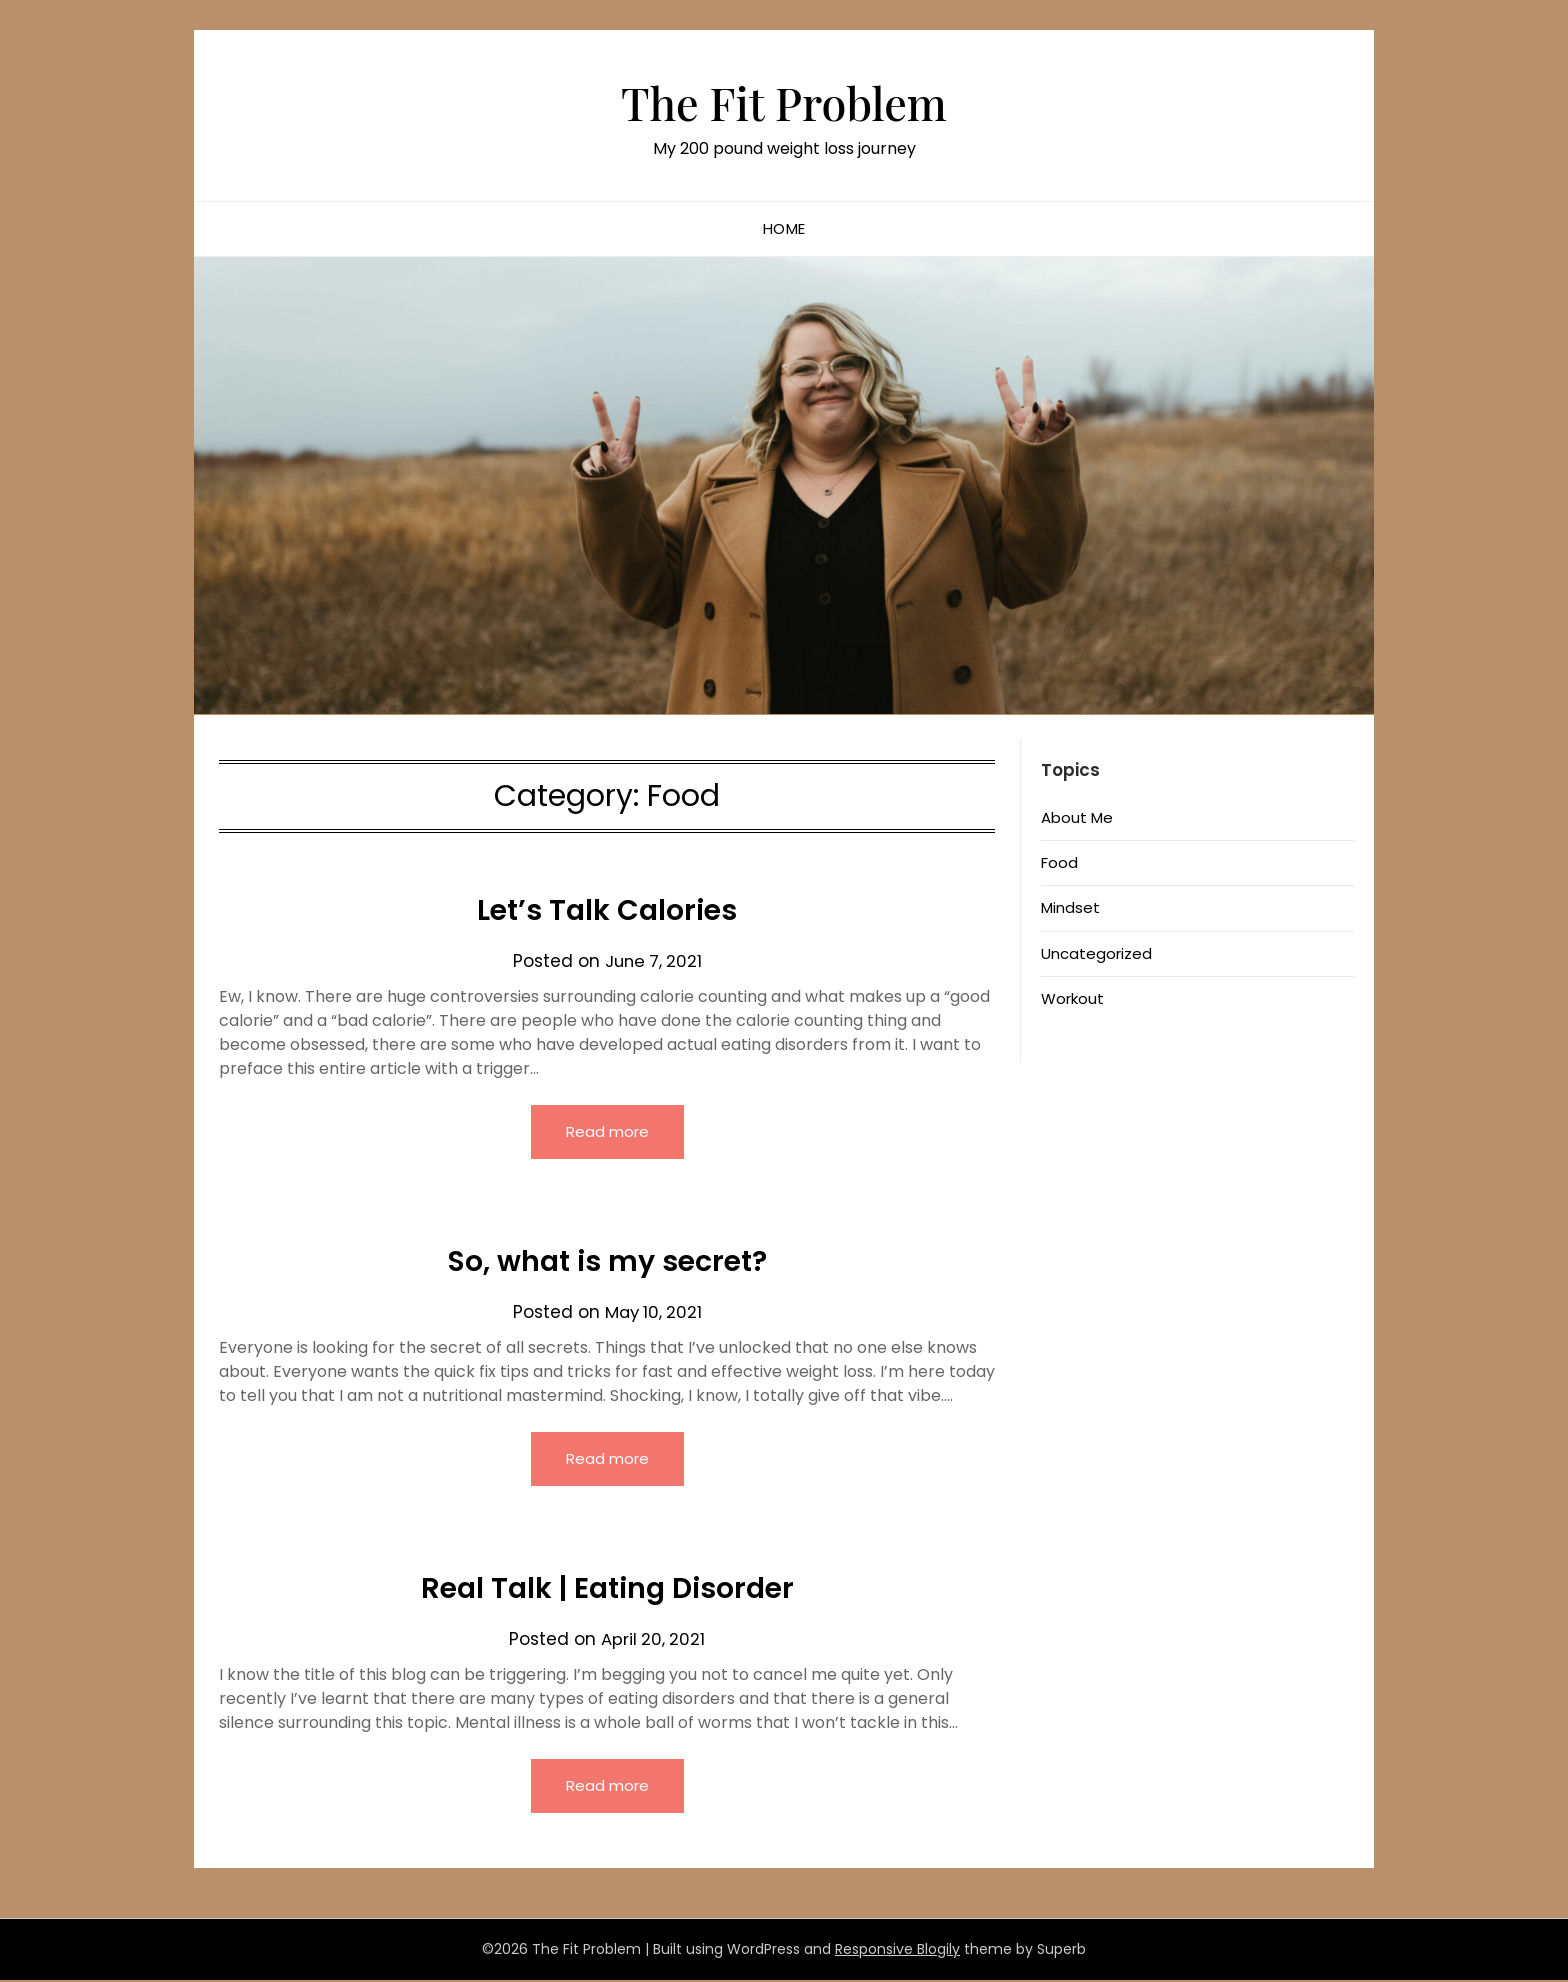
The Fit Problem (784, 101)
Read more (607, 1131)
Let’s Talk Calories (607, 910)
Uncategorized (1096, 953)
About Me (1077, 817)
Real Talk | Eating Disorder (607, 1589)
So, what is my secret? (607, 1261)
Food (1059, 862)
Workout (1072, 998)
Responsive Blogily (897, 1951)
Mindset (1070, 907)
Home (784, 228)
